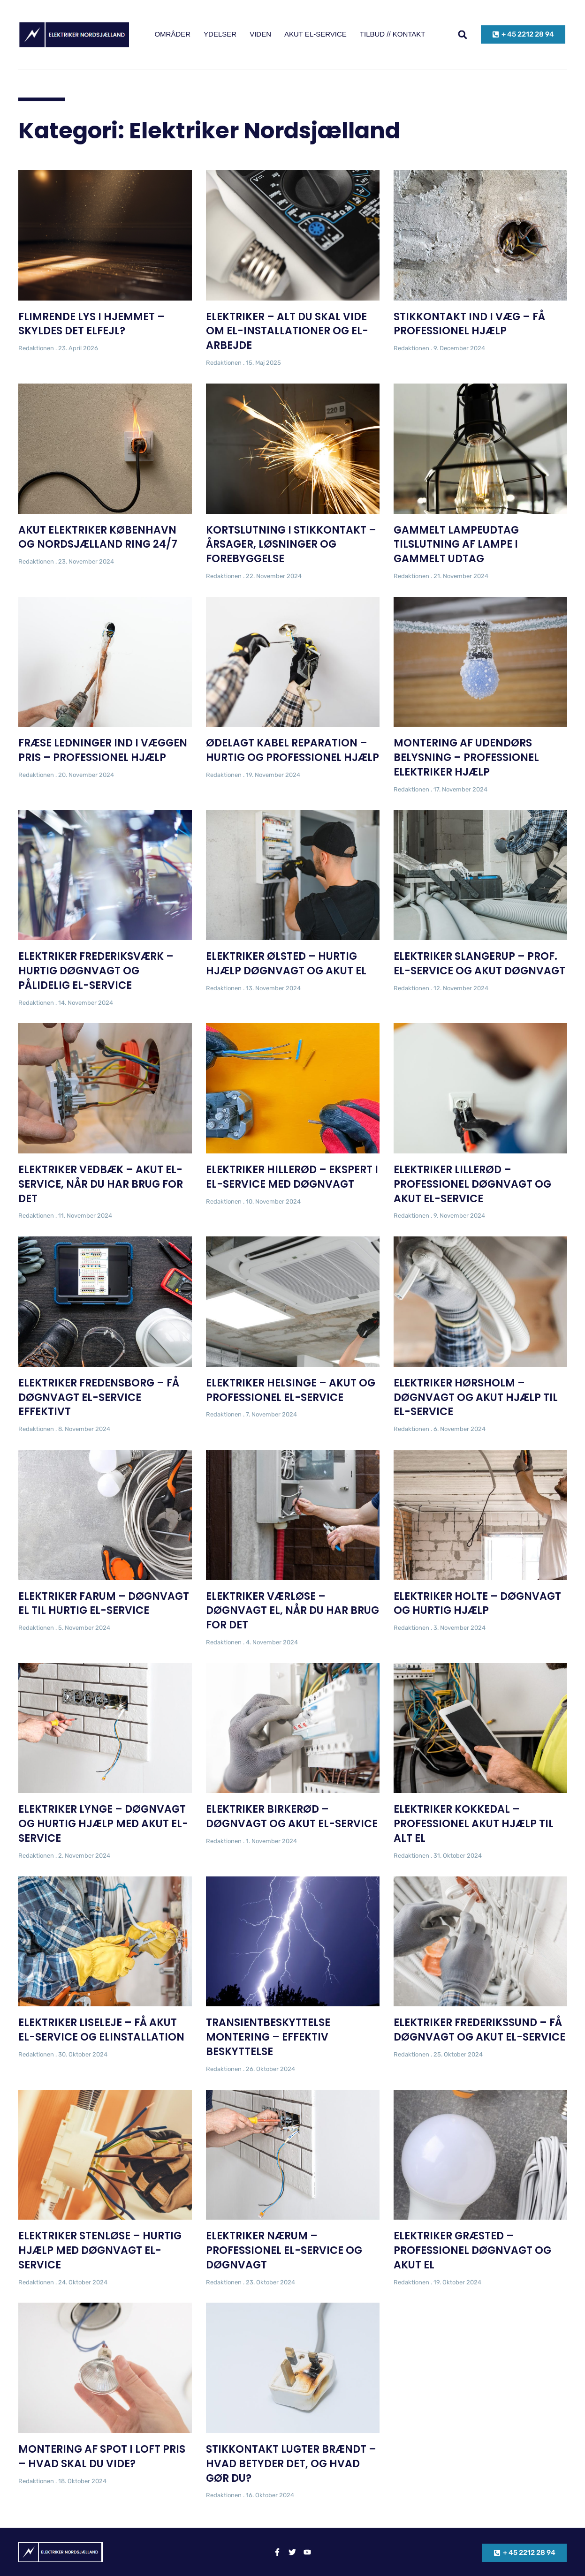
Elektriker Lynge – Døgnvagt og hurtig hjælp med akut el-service (103, 1823)
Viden (260, 34)
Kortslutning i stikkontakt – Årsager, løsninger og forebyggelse (291, 544)
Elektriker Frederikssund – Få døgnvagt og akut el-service (479, 2029)
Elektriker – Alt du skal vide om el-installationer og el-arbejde (287, 331)
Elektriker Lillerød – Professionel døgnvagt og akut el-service (472, 1184)
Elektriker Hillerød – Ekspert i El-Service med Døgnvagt (292, 1176)
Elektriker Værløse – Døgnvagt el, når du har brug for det (292, 1611)
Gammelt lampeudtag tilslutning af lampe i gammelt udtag (456, 544)
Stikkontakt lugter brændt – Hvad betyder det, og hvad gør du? (291, 2464)
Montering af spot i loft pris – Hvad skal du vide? (101, 2456)
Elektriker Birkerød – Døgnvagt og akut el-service (292, 1816)
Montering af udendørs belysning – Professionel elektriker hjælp (466, 757)
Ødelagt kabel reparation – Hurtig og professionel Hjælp (292, 750)
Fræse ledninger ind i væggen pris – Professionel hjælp (102, 750)
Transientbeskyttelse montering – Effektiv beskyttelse (268, 2037)
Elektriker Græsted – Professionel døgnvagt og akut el (472, 2250)
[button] (463, 34)
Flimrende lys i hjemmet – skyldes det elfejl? (91, 324)
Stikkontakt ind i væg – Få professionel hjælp (469, 324)
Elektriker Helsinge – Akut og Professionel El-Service (290, 1390)
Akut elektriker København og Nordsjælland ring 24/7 (97, 537)
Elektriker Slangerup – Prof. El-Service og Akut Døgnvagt (479, 963)
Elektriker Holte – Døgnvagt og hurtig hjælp (477, 1603)
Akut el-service (315, 34)
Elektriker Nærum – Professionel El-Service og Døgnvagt (284, 2250)
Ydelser (220, 34)
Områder (172, 34)
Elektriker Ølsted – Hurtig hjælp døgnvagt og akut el (286, 963)
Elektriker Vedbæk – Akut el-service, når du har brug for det (100, 1184)
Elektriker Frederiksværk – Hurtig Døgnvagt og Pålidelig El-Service (96, 971)
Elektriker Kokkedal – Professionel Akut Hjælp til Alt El (474, 1823)
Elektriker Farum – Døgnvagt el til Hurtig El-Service (103, 1603)
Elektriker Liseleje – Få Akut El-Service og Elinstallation (101, 2029)
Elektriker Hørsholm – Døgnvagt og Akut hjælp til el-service (476, 1397)
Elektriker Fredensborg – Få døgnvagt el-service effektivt (98, 1397)
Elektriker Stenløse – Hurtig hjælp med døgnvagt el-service (100, 2250)
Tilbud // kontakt (392, 34)
